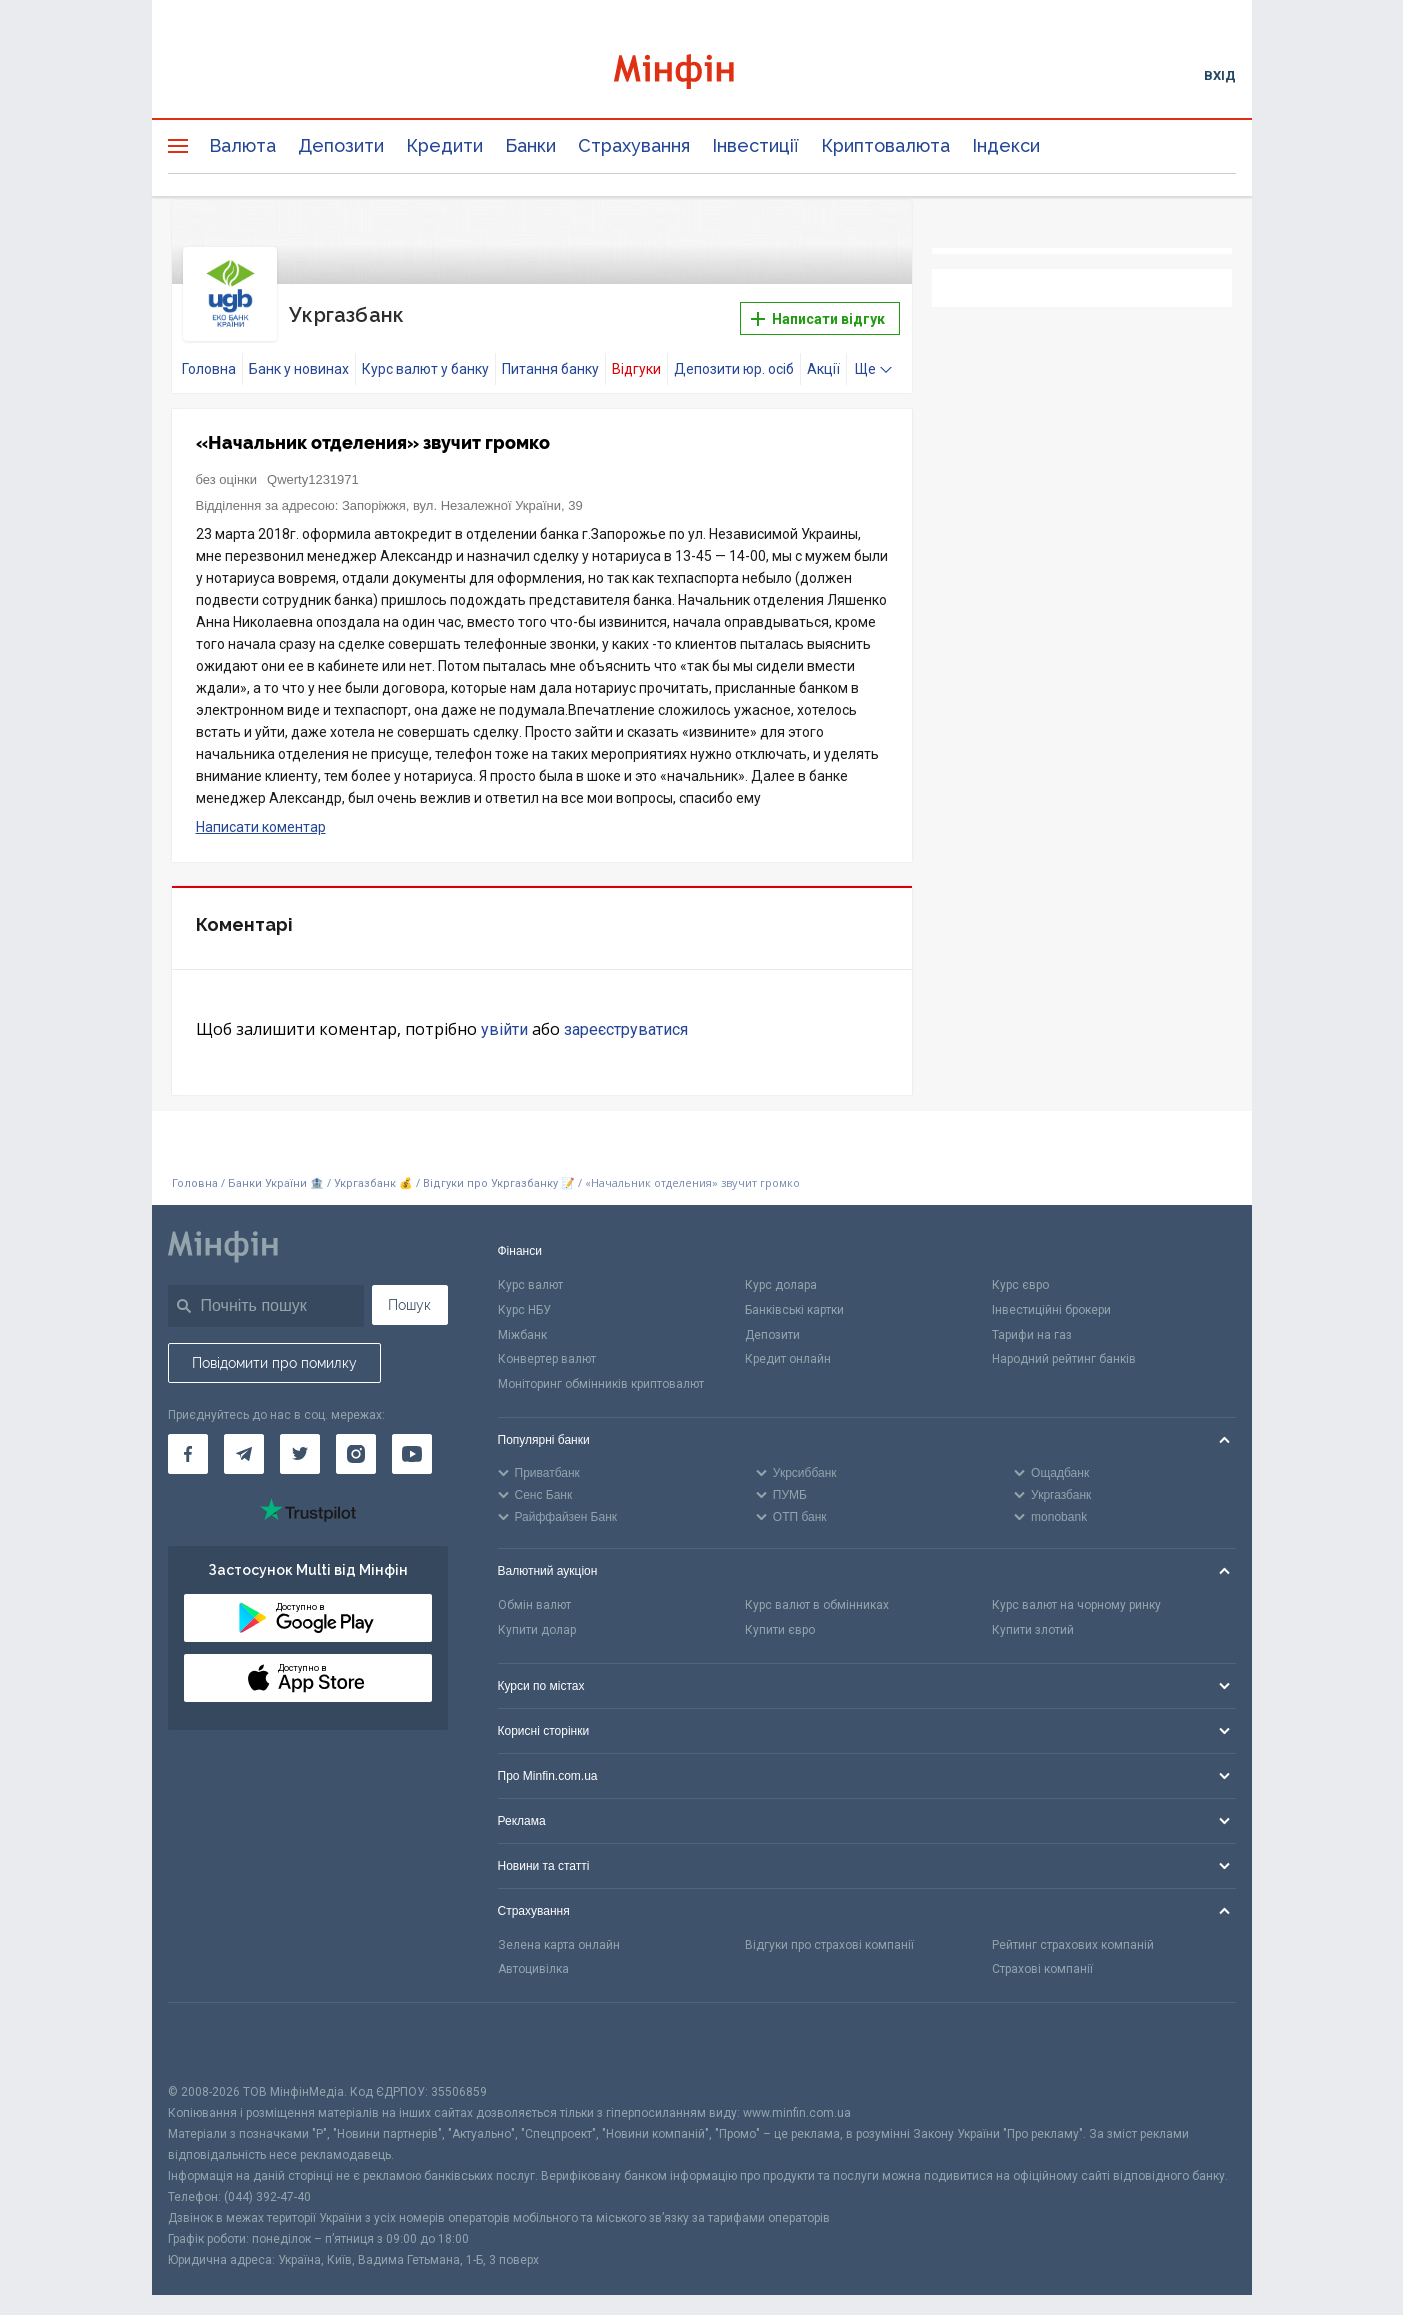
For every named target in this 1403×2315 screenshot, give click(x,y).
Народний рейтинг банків (1064, 1347)
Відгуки (636, 357)
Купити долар (537, 1618)
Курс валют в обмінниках (817, 1593)
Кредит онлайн (788, 1347)
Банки (530, 145)
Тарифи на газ (1032, 1323)
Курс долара (781, 1273)
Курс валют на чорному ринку (1076, 1593)
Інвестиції (755, 145)
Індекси (1006, 145)
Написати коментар (261, 815)
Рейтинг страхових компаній (1073, 1932)
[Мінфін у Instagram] (356, 1442)
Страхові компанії (1042, 1957)
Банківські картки (794, 1298)
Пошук (409, 1293)
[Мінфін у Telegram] (244, 1442)
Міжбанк (522, 1323)
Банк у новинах (299, 357)
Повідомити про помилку (274, 1351)
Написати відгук (818, 313)
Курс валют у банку (425, 357)
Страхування (634, 145)
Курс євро (1020, 1273)
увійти (504, 1017)
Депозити (341, 145)
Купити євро (780, 1618)
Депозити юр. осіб (734, 357)
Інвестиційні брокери (1051, 1298)
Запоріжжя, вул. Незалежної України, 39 (462, 493)
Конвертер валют (547, 1347)
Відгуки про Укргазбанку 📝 (500, 1171)
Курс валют (530, 1273)
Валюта (242, 145)
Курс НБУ (524, 1298)
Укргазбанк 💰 (373, 1171)
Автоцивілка (533, 1957)
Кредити (444, 145)
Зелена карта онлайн (559, 1932)
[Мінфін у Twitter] (300, 1442)
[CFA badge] (212, 2030)
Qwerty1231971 (313, 467)
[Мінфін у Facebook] (188, 1442)
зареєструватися (626, 1017)
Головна (209, 357)
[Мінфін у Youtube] (412, 1442)
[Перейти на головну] (702, 74)
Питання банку (550, 357)
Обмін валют (534, 1593)
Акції (823, 357)
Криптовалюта (885, 145)
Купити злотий (1033, 1618)
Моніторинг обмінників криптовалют (601, 1372)
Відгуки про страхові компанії (829, 1932)
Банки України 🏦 (277, 1171)
